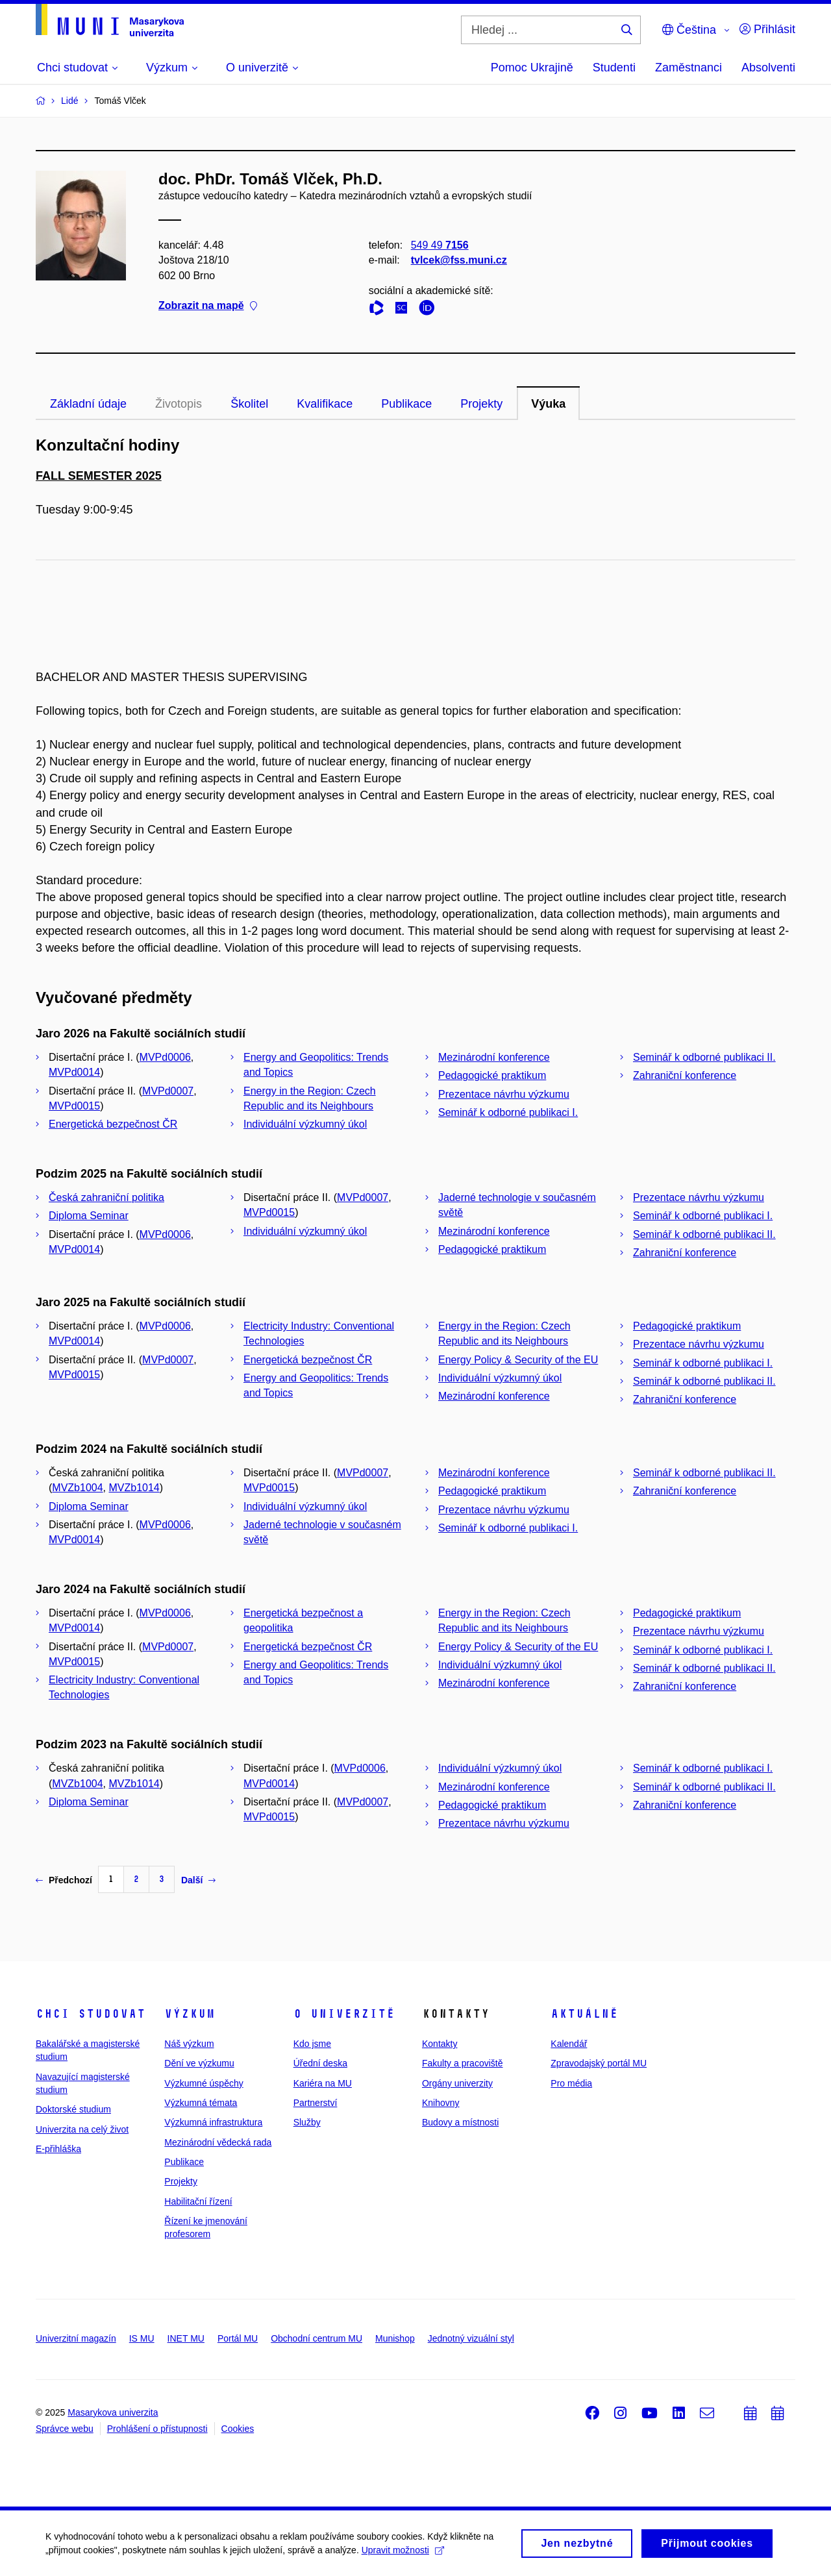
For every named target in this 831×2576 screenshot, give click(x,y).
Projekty (481, 403)
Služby (307, 2122)
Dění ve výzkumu (199, 2063)
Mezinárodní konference (494, 1057)
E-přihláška (58, 2149)
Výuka (548, 403)
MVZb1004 (77, 1487)
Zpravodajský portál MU (599, 2063)
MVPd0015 (74, 1105)
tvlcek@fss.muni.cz (459, 260)
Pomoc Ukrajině (532, 67)
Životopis (178, 403)
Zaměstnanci (688, 67)
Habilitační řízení (198, 2201)
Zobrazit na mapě (207, 305)
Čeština (689, 29)
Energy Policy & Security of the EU (518, 1359)
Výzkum (189, 2014)
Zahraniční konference (684, 1075)
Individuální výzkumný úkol (305, 1124)
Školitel (249, 403)
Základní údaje (88, 403)
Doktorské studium (73, 2109)
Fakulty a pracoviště (462, 2063)
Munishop (395, 2338)
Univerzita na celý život (82, 2129)
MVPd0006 (165, 1057)
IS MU (142, 2338)
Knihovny (441, 2103)
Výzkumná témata (200, 2103)
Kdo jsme (312, 2043)
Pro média (571, 2083)
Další (198, 1880)
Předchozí (64, 1880)
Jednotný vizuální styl (471, 2338)
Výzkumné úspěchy (203, 2083)
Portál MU (237, 2338)
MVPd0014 (74, 1072)
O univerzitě (344, 2014)
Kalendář (569, 2043)
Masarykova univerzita (113, 2412)
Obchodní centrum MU (316, 2338)
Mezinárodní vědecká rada (217, 2142)
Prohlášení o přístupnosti (157, 2428)
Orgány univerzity (457, 2083)
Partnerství (315, 2103)
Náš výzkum (189, 2043)
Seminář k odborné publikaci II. (704, 1057)
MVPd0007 (167, 1090)
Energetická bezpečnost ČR (113, 1124)
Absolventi (768, 67)
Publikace (406, 403)
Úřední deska (320, 2063)
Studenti (614, 67)
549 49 (440, 245)
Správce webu (64, 2428)
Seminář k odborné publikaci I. (508, 1112)
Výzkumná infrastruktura (213, 2122)
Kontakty (439, 2043)
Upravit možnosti (403, 2553)
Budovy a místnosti (460, 2122)
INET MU (186, 2338)
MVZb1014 (133, 1487)
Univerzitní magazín (76, 2338)
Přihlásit (767, 29)
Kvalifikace (325, 403)
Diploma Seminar (89, 1215)
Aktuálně (584, 2014)
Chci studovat (90, 2014)
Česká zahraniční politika (106, 1197)
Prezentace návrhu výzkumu (503, 1094)
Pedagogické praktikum (492, 1075)
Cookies (237, 2428)
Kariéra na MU (322, 2083)
